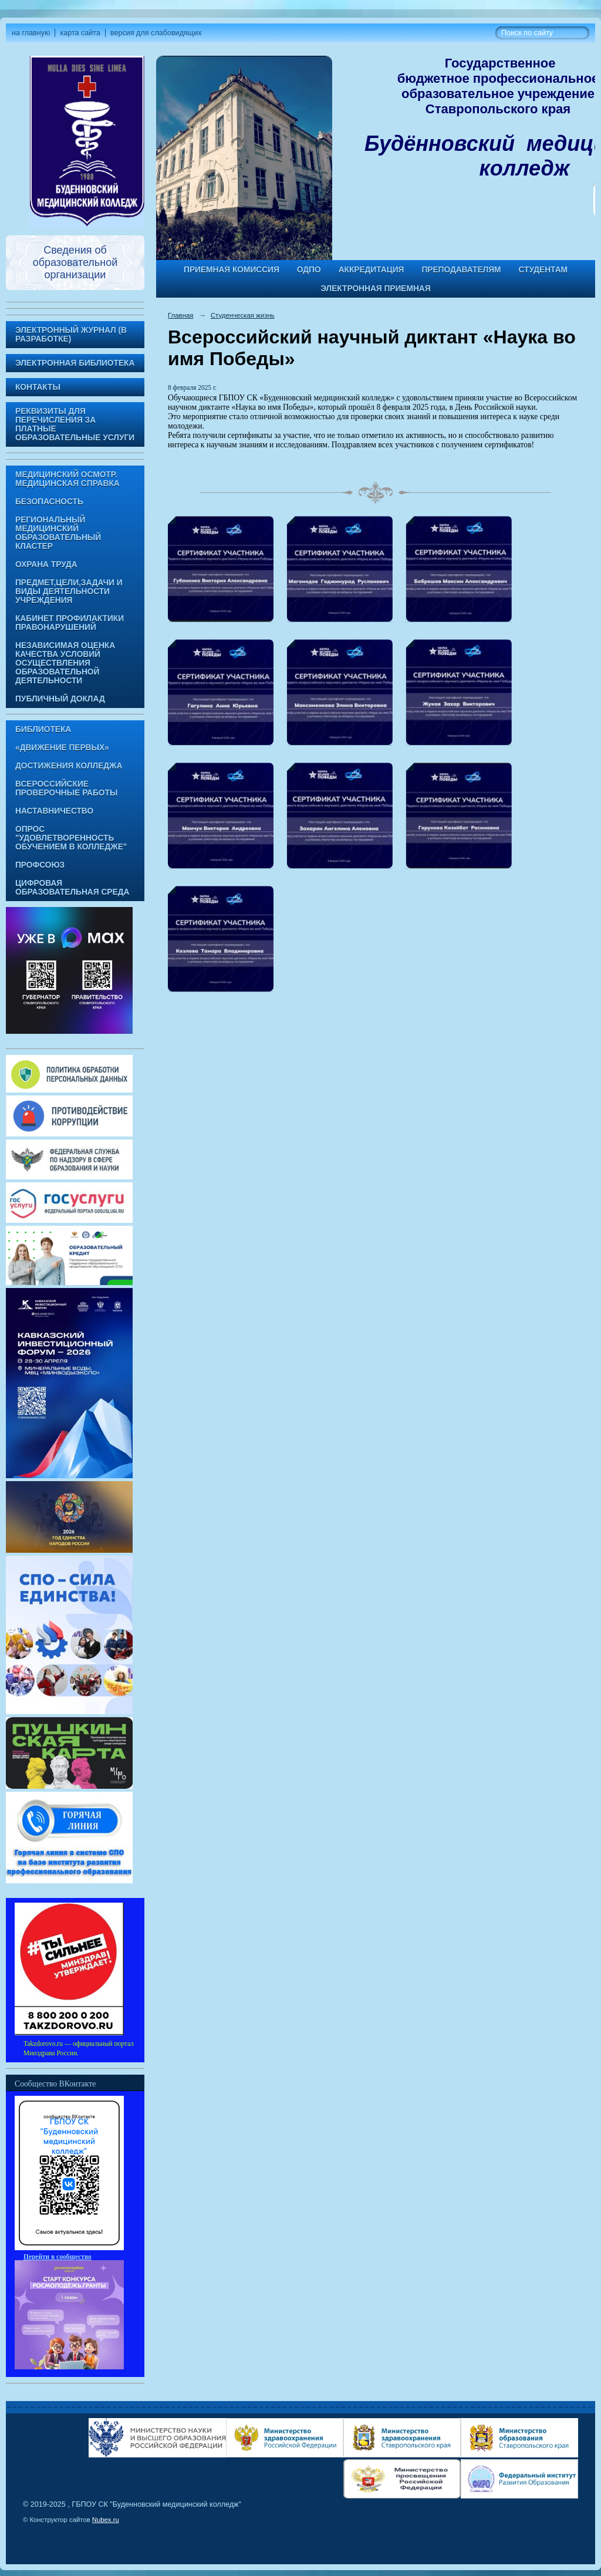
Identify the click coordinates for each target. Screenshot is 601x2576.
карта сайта (80, 33)
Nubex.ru (105, 2519)
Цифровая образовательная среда (72, 887)
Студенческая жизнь (243, 315)
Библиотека (43, 729)
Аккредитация (371, 269)
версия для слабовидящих (155, 33)
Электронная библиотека (74, 363)
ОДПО (309, 269)
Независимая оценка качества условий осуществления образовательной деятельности (65, 663)
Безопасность (49, 501)
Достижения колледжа (68, 765)
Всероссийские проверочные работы (66, 788)
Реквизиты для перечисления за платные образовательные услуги (74, 424)
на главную (31, 33)
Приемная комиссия (231, 269)
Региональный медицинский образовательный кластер (58, 533)
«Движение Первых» (62, 747)
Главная (181, 315)
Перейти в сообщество (57, 2256)
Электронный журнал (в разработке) (71, 334)
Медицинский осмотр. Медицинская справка (67, 479)
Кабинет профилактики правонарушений (69, 623)
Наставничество (54, 811)
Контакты (37, 387)
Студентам (543, 269)
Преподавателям (461, 269)
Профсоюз (40, 865)
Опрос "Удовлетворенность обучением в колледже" (71, 838)
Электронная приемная (375, 288)
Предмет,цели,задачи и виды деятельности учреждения (69, 591)
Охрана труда (46, 564)
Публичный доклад (60, 698)
